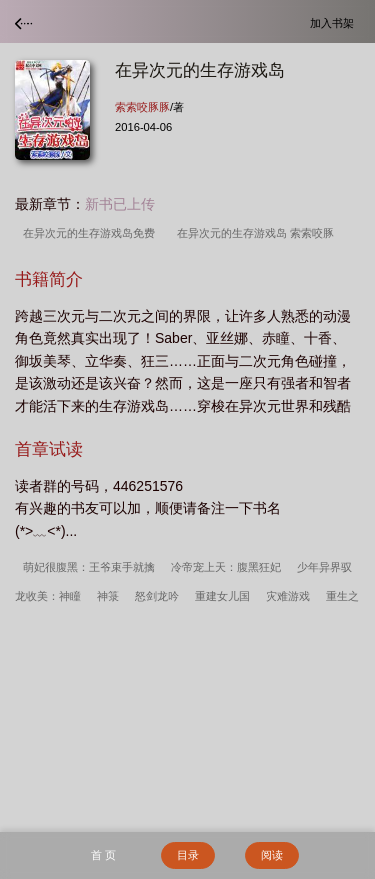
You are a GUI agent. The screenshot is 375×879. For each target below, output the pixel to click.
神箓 (108, 596)
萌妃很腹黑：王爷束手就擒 (89, 567)
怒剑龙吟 (157, 596)
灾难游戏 (288, 596)
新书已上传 (120, 204)
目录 (188, 855)
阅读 (272, 855)
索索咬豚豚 (142, 107)
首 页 (103, 855)
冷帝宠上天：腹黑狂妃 (226, 567)
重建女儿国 (222, 596)
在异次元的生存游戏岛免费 (92, 233)
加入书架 (335, 22)
